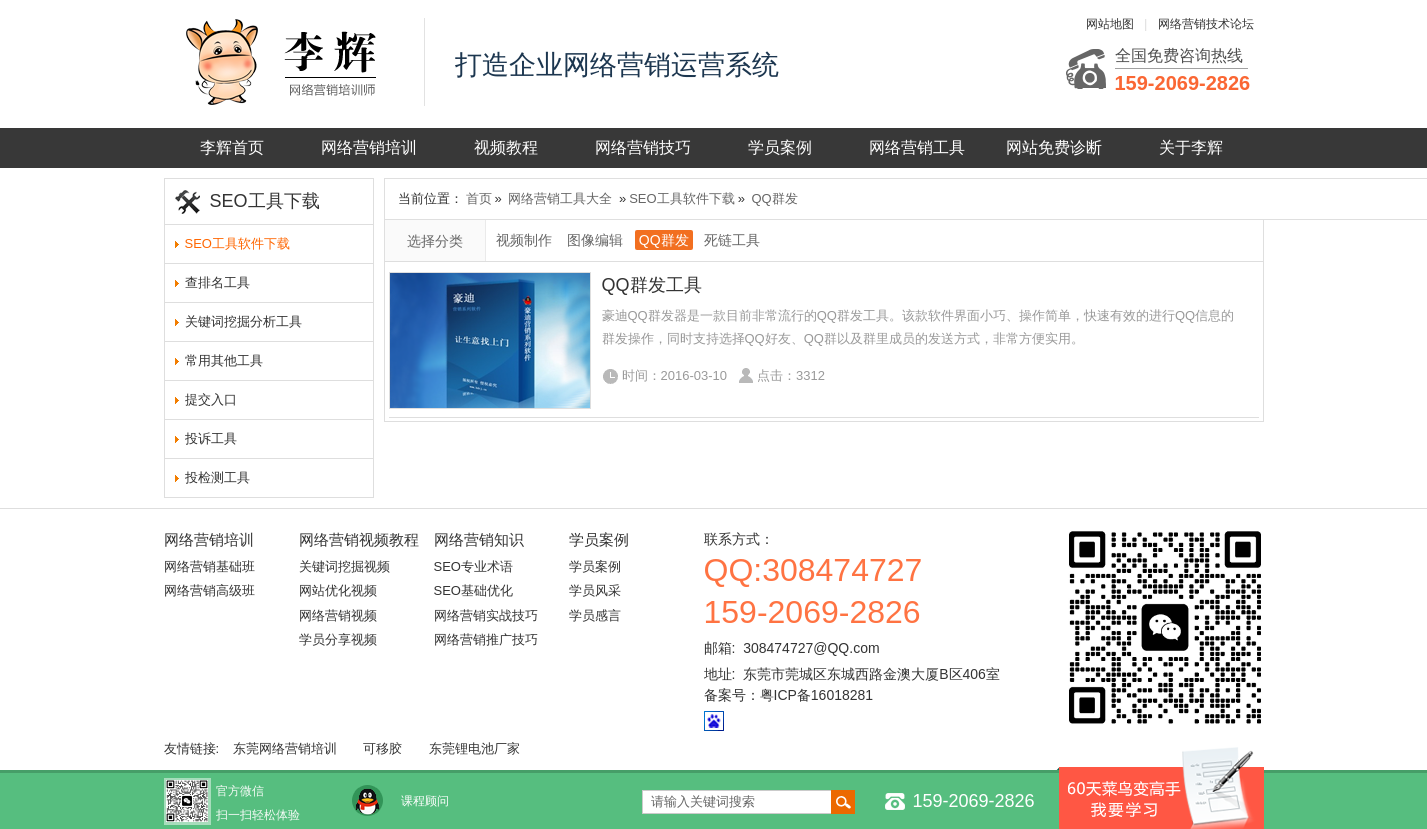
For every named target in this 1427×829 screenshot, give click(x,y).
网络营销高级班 (209, 590)
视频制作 (524, 240)
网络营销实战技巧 (486, 615)
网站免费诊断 (1054, 147)
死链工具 (732, 240)
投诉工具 (211, 438)
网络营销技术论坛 (1206, 24)
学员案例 (780, 147)
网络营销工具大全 (560, 198)
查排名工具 (217, 282)
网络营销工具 (917, 147)
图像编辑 (595, 240)
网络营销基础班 (209, 566)
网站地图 (1110, 24)
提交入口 (211, 399)
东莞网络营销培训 (285, 748)
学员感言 (595, 615)
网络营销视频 (338, 615)
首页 (479, 198)
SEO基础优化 (473, 590)
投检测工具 (217, 477)
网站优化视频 (338, 590)
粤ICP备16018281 (817, 695)
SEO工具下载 (265, 201)
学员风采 (595, 590)
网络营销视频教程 (359, 539)
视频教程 (506, 147)
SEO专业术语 (473, 566)
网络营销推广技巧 (486, 639)
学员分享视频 (338, 639)
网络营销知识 (479, 539)
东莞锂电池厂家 (474, 748)
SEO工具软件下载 (237, 243)
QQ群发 (775, 198)
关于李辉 (1191, 147)
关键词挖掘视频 (344, 566)
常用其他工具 (224, 360)
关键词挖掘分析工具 (243, 321)
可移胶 (382, 748)
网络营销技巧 (643, 147)
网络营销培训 (369, 147)
